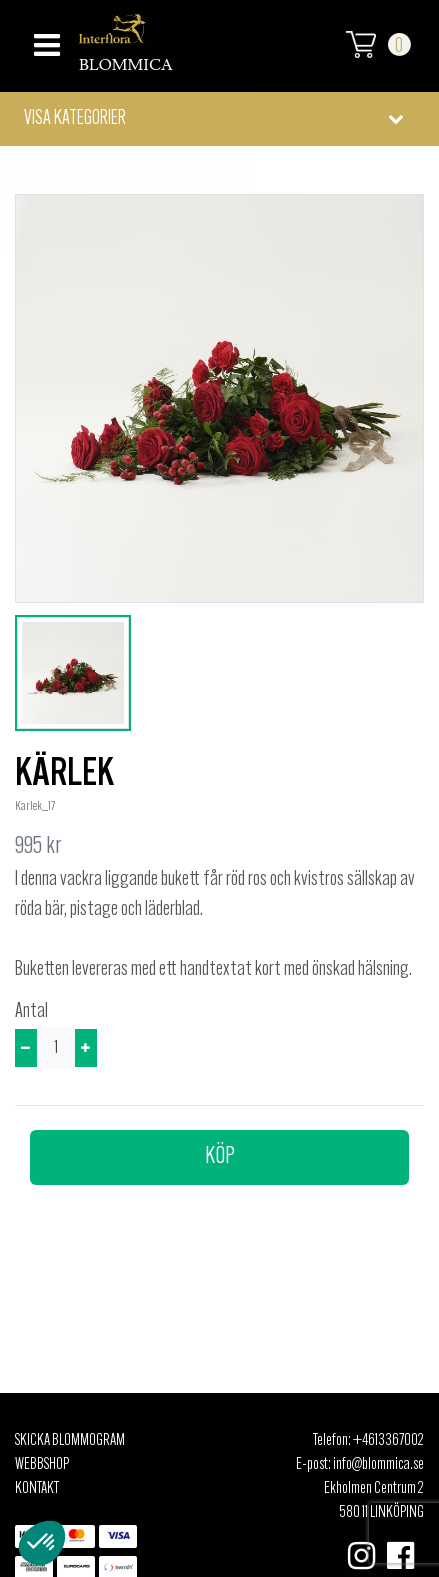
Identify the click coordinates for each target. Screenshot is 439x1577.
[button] (219, 119)
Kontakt (37, 1489)
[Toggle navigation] (44, 39)
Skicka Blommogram (70, 1441)
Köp (220, 1157)
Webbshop (42, 1465)
